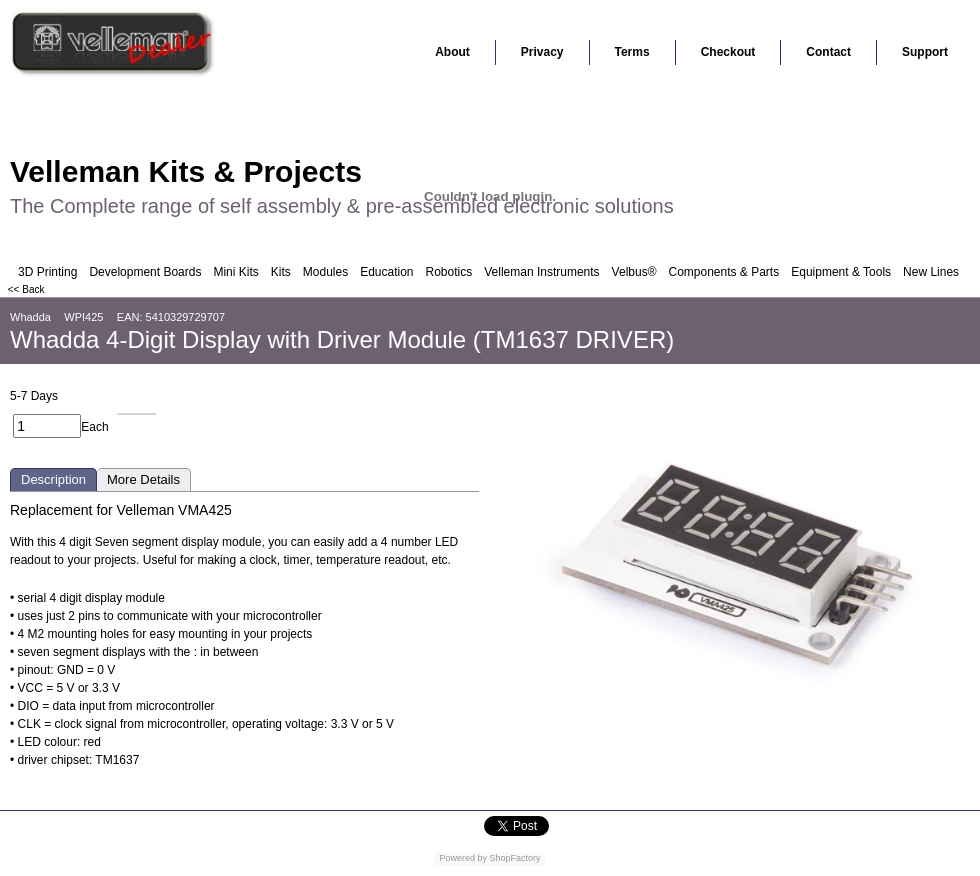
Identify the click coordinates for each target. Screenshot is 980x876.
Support (925, 52)
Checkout (728, 52)
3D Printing (47, 272)
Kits (281, 272)
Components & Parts (723, 272)
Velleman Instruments (541, 272)
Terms (632, 52)
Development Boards (145, 272)
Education (386, 272)
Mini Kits (235, 272)
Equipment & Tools (841, 272)
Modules (325, 272)
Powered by (463, 858)
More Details (143, 479)
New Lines (931, 272)
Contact (828, 52)
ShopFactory (514, 858)
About (452, 52)
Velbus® (634, 272)
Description (53, 479)
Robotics (449, 272)
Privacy (542, 52)
